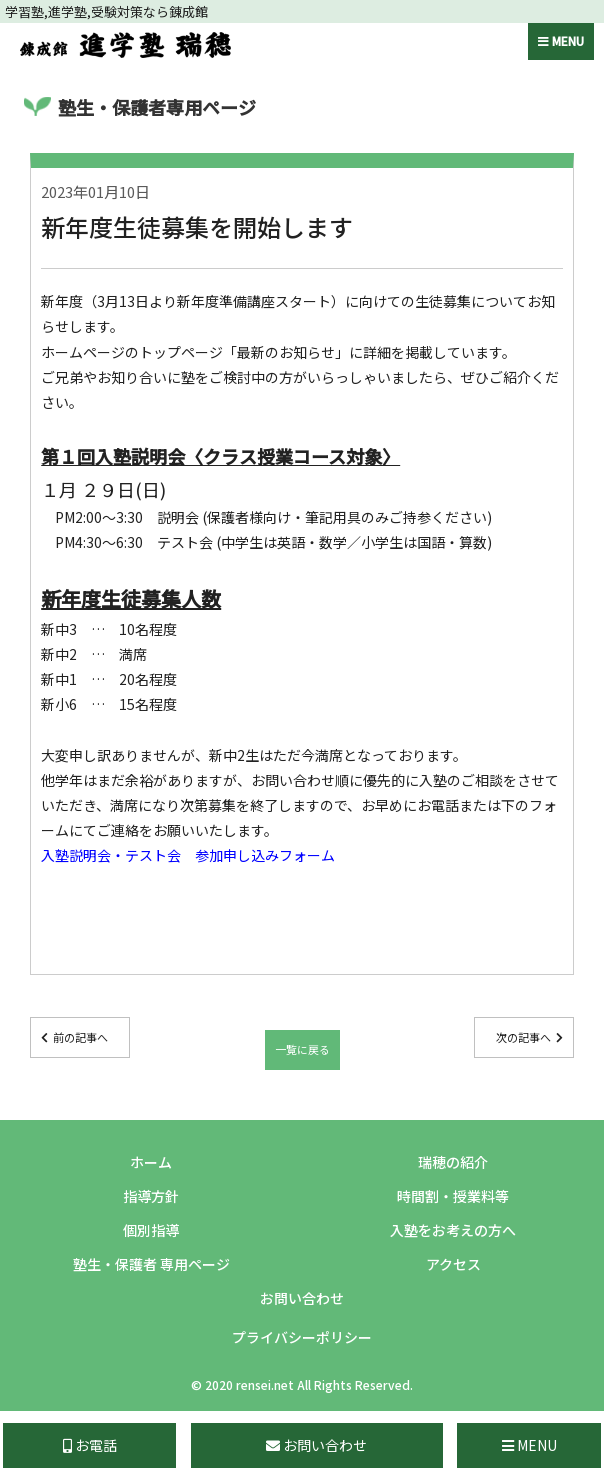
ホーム (151, 1162)
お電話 (90, 1445)
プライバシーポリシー (302, 1337)
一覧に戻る (302, 1049)
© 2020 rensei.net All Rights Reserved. (302, 1384)
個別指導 (151, 1230)
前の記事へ (80, 1037)
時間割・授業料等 (453, 1196)
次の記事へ (523, 1037)
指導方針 (151, 1196)
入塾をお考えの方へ (453, 1230)
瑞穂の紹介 (453, 1162)
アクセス (453, 1264)
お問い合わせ (302, 1298)
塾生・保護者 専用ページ (151, 1264)
